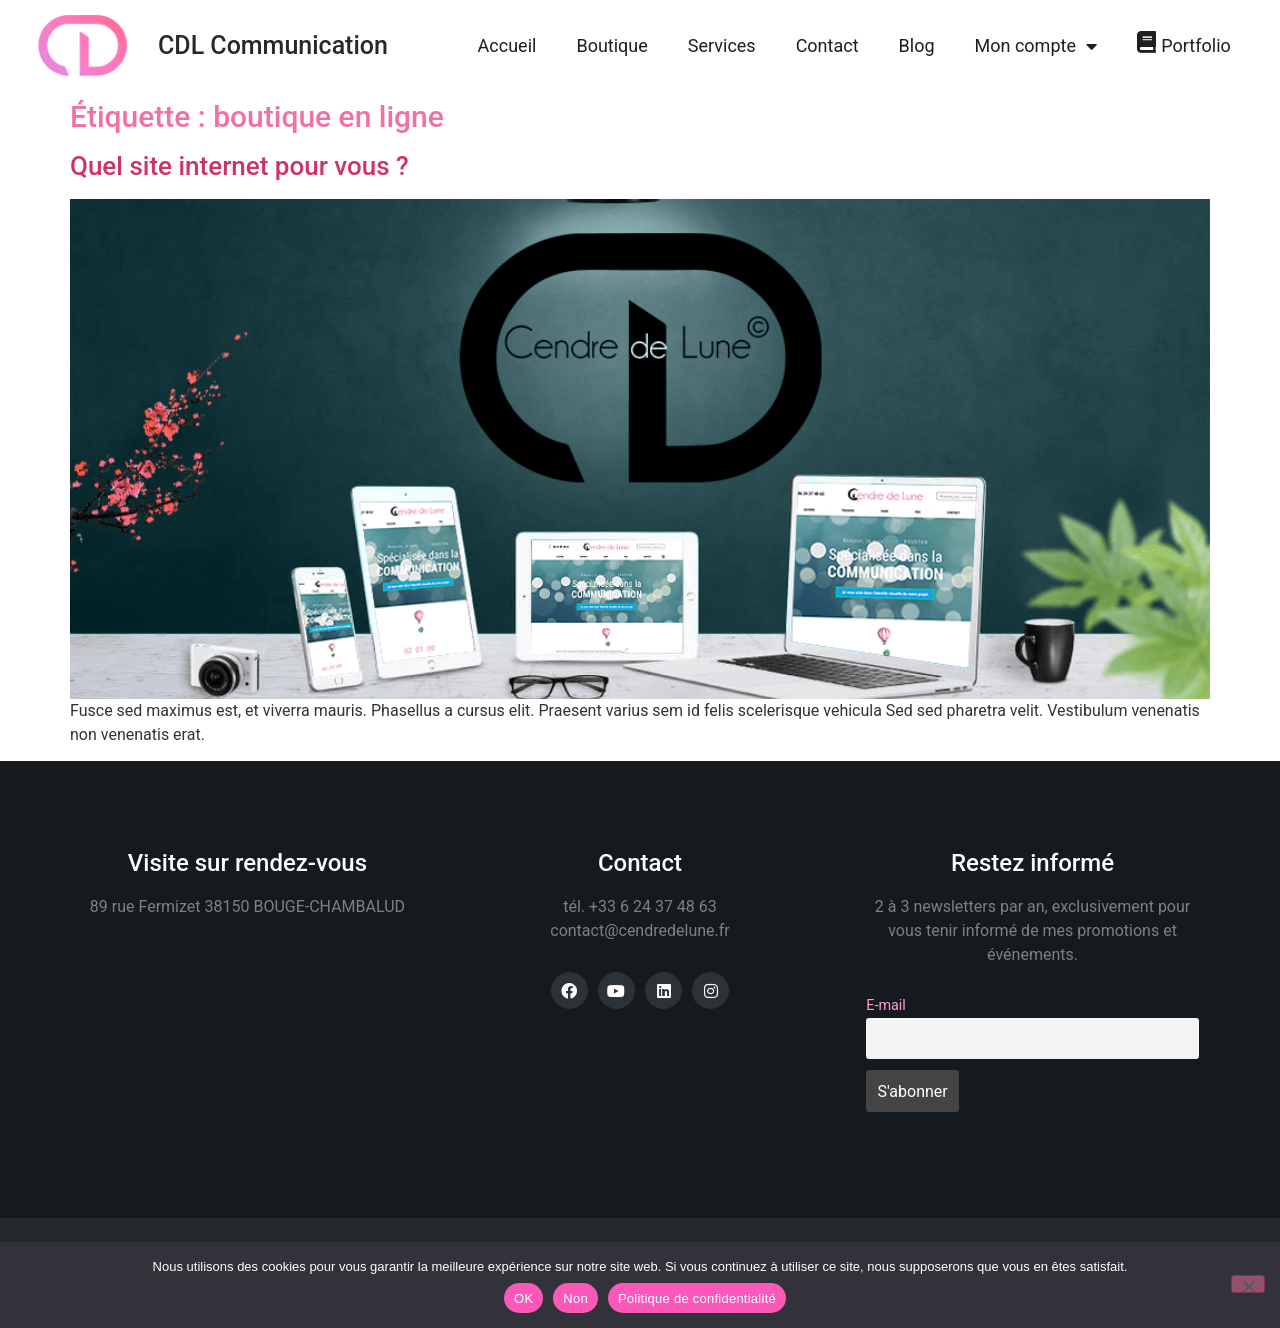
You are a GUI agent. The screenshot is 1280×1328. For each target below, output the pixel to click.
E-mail (886, 1005)
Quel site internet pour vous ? (239, 166)
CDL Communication (273, 45)
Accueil (507, 45)
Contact (827, 45)
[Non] (1248, 1284)
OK (523, 1298)
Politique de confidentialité (697, 1298)
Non (575, 1298)
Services (722, 45)
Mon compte (1036, 46)
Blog (917, 45)
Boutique (611, 45)
